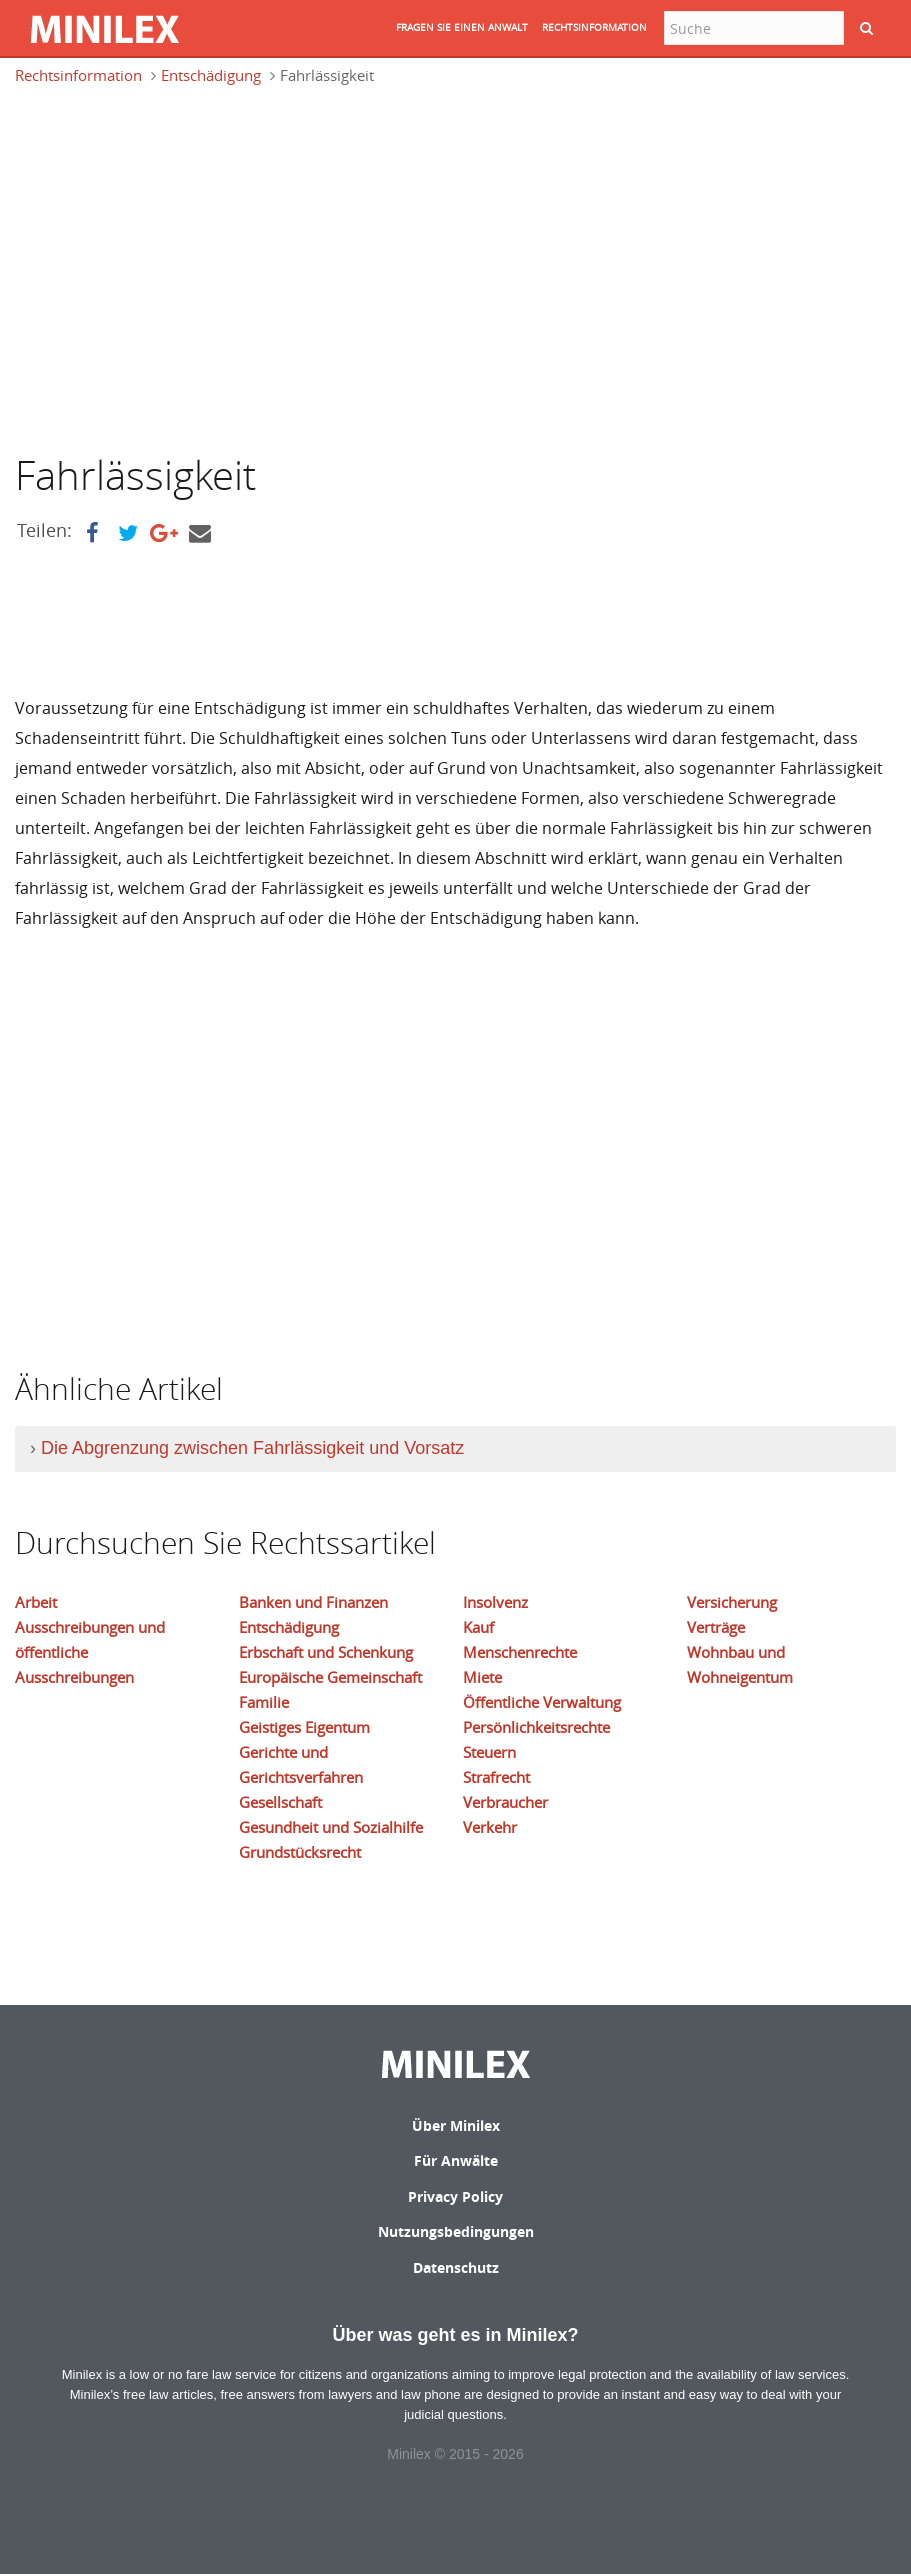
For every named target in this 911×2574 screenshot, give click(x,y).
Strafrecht (496, 1777)
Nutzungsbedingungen (456, 2231)
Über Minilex (456, 2125)
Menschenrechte (520, 1652)
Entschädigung (211, 75)
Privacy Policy (455, 2196)
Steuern (489, 1752)
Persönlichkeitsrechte (536, 1727)
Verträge (716, 1627)
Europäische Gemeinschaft (330, 1677)
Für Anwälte (456, 2160)
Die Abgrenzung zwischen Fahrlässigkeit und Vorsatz (252, 1448)
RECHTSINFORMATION (594, 27)
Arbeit (36, 1602)
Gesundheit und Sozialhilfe (331, 1827)
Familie (264, 1702)
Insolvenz (495, 1602)
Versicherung (732, 1602)
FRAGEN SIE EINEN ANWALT (462, 27)
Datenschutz (456, 2267)
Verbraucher (505, 1802)
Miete (482, 1677)
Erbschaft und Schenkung (326, 1652)
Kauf (478, 1627)
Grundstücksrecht (300, 1852)
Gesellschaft (280, 1802)
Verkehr (490, 1827)
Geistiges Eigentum (304, 1727)
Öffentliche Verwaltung (542, 1702)
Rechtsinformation (78, 75)
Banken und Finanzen (313, 1602)
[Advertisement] (183, 267)
